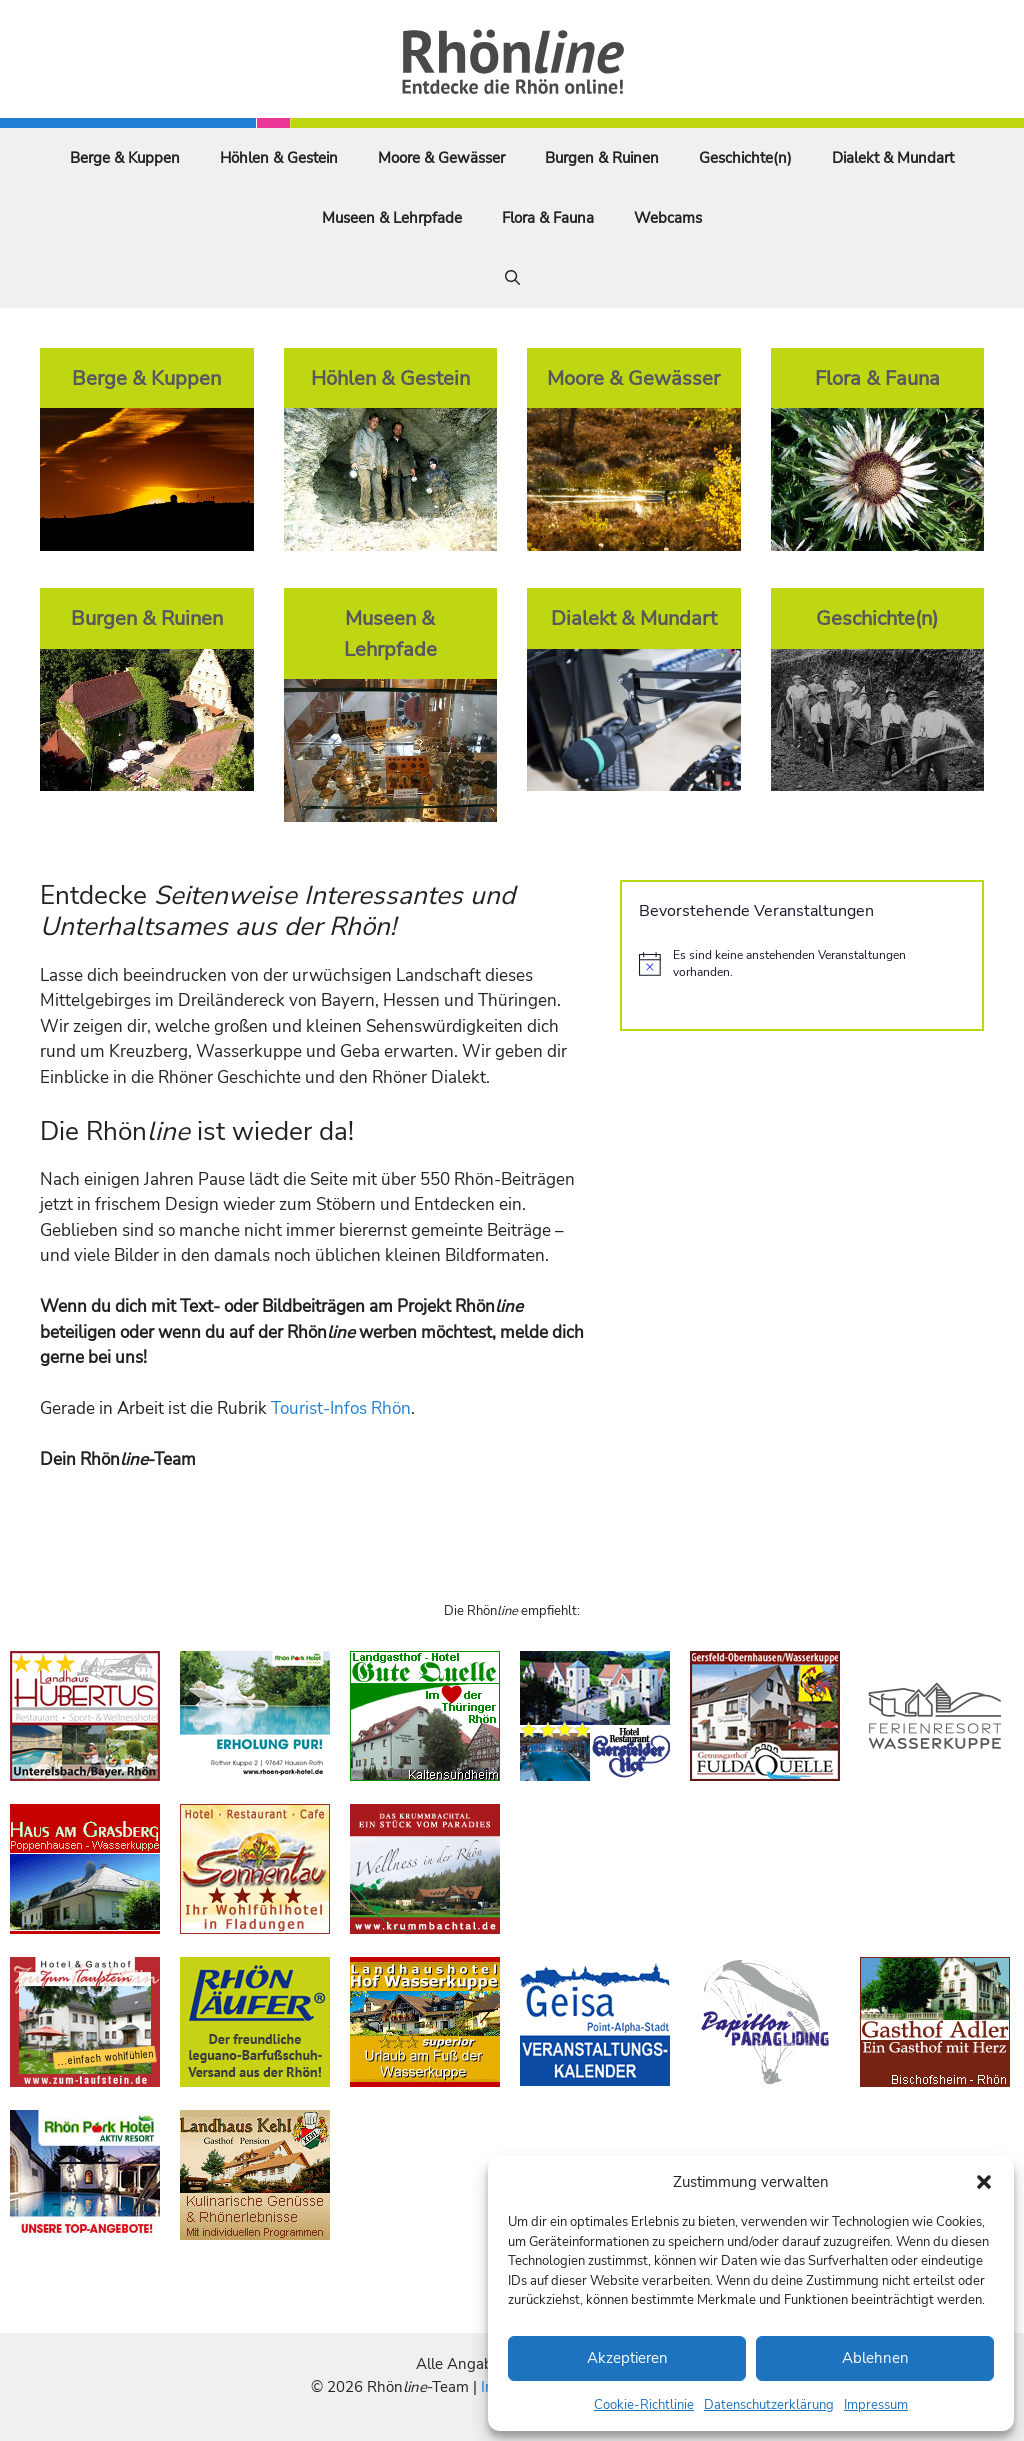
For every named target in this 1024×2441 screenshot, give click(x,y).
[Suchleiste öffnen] (512, 278)
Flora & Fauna (548, 218)
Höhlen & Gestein (279, 158)
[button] (984, 2182)
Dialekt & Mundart (893, 158)
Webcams (668, 218)
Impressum (876, 2405)
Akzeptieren (627, 2358)
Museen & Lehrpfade (392, 218)
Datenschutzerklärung (769, 2405)
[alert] (802, 963)
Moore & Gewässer (441, 158)
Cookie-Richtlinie (644, 2405)
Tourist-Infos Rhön (341, 1408)
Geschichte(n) (745, 158)
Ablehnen (875, 2358)
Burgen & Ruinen (602, 158)
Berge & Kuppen (125, 158)
